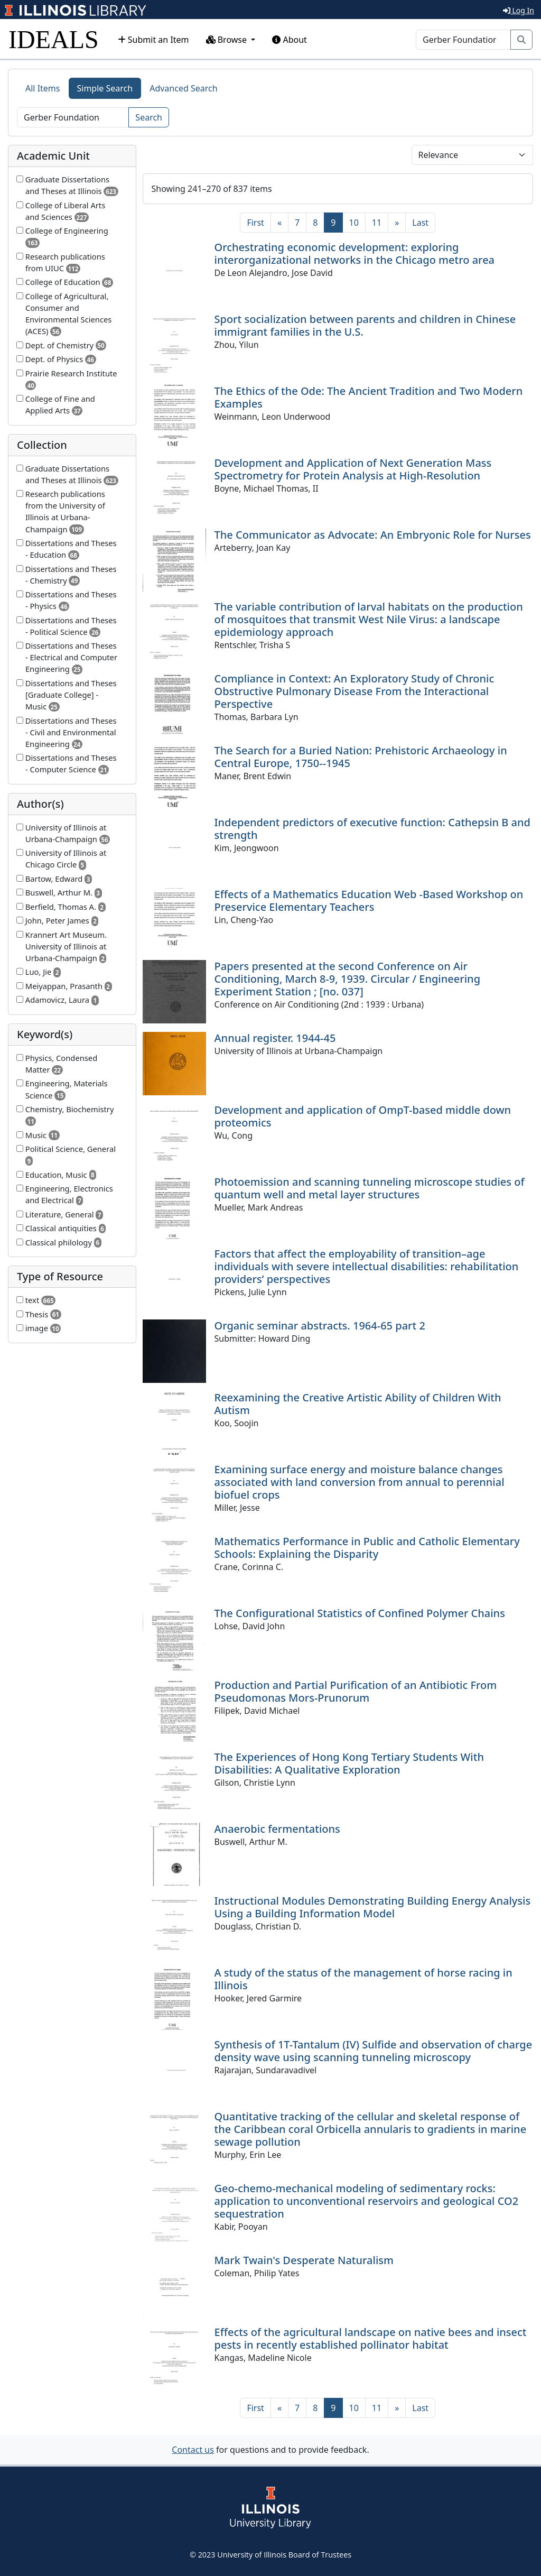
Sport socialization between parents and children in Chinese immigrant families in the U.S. (365, 325)
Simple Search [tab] (105, 88)
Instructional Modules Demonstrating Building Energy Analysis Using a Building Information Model (372, 1907)
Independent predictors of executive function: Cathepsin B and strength (372, 828)
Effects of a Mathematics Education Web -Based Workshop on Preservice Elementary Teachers (369, 900)
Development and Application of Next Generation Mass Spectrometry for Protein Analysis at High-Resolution (353, 469)
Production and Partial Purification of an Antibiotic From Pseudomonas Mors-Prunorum (355, 1691)
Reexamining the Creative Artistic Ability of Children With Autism (357, 1403)
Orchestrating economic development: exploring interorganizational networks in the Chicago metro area (354, 253)
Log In (518, 10)
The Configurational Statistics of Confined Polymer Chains (359, 1613)
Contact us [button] (193, 2449)
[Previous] (279, 223)
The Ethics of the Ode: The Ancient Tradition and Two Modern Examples (368, 397)
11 (376, 222)
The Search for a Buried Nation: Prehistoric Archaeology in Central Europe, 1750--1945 (360, 756)
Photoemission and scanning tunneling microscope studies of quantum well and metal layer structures (369, 1188)
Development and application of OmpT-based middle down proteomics (362, 1116)
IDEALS (53, 39)
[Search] (463, 40)
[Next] (397, 223)
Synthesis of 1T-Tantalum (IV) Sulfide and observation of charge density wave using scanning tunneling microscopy (373, 2050)
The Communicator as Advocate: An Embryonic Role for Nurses (372, 535)
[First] (255, 223)
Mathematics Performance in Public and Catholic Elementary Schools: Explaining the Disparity (367, 1547)
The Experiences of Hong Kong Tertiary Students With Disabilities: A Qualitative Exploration (349, 1763)
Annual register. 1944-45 (275, 1038)
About (289, 39)
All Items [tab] (42, 88)
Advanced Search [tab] (183, 88)
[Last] (420, 223)
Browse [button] (227, 39)
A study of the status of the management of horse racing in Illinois (363, 1978)
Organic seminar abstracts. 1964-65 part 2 (319, 1325)
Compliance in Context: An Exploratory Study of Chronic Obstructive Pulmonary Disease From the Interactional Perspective (354, 691)
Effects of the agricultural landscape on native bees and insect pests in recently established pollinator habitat (370, 2338)
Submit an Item (153, 39)
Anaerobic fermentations (277, 1829)
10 (354, 222)
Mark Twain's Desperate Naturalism (304, 2260)
